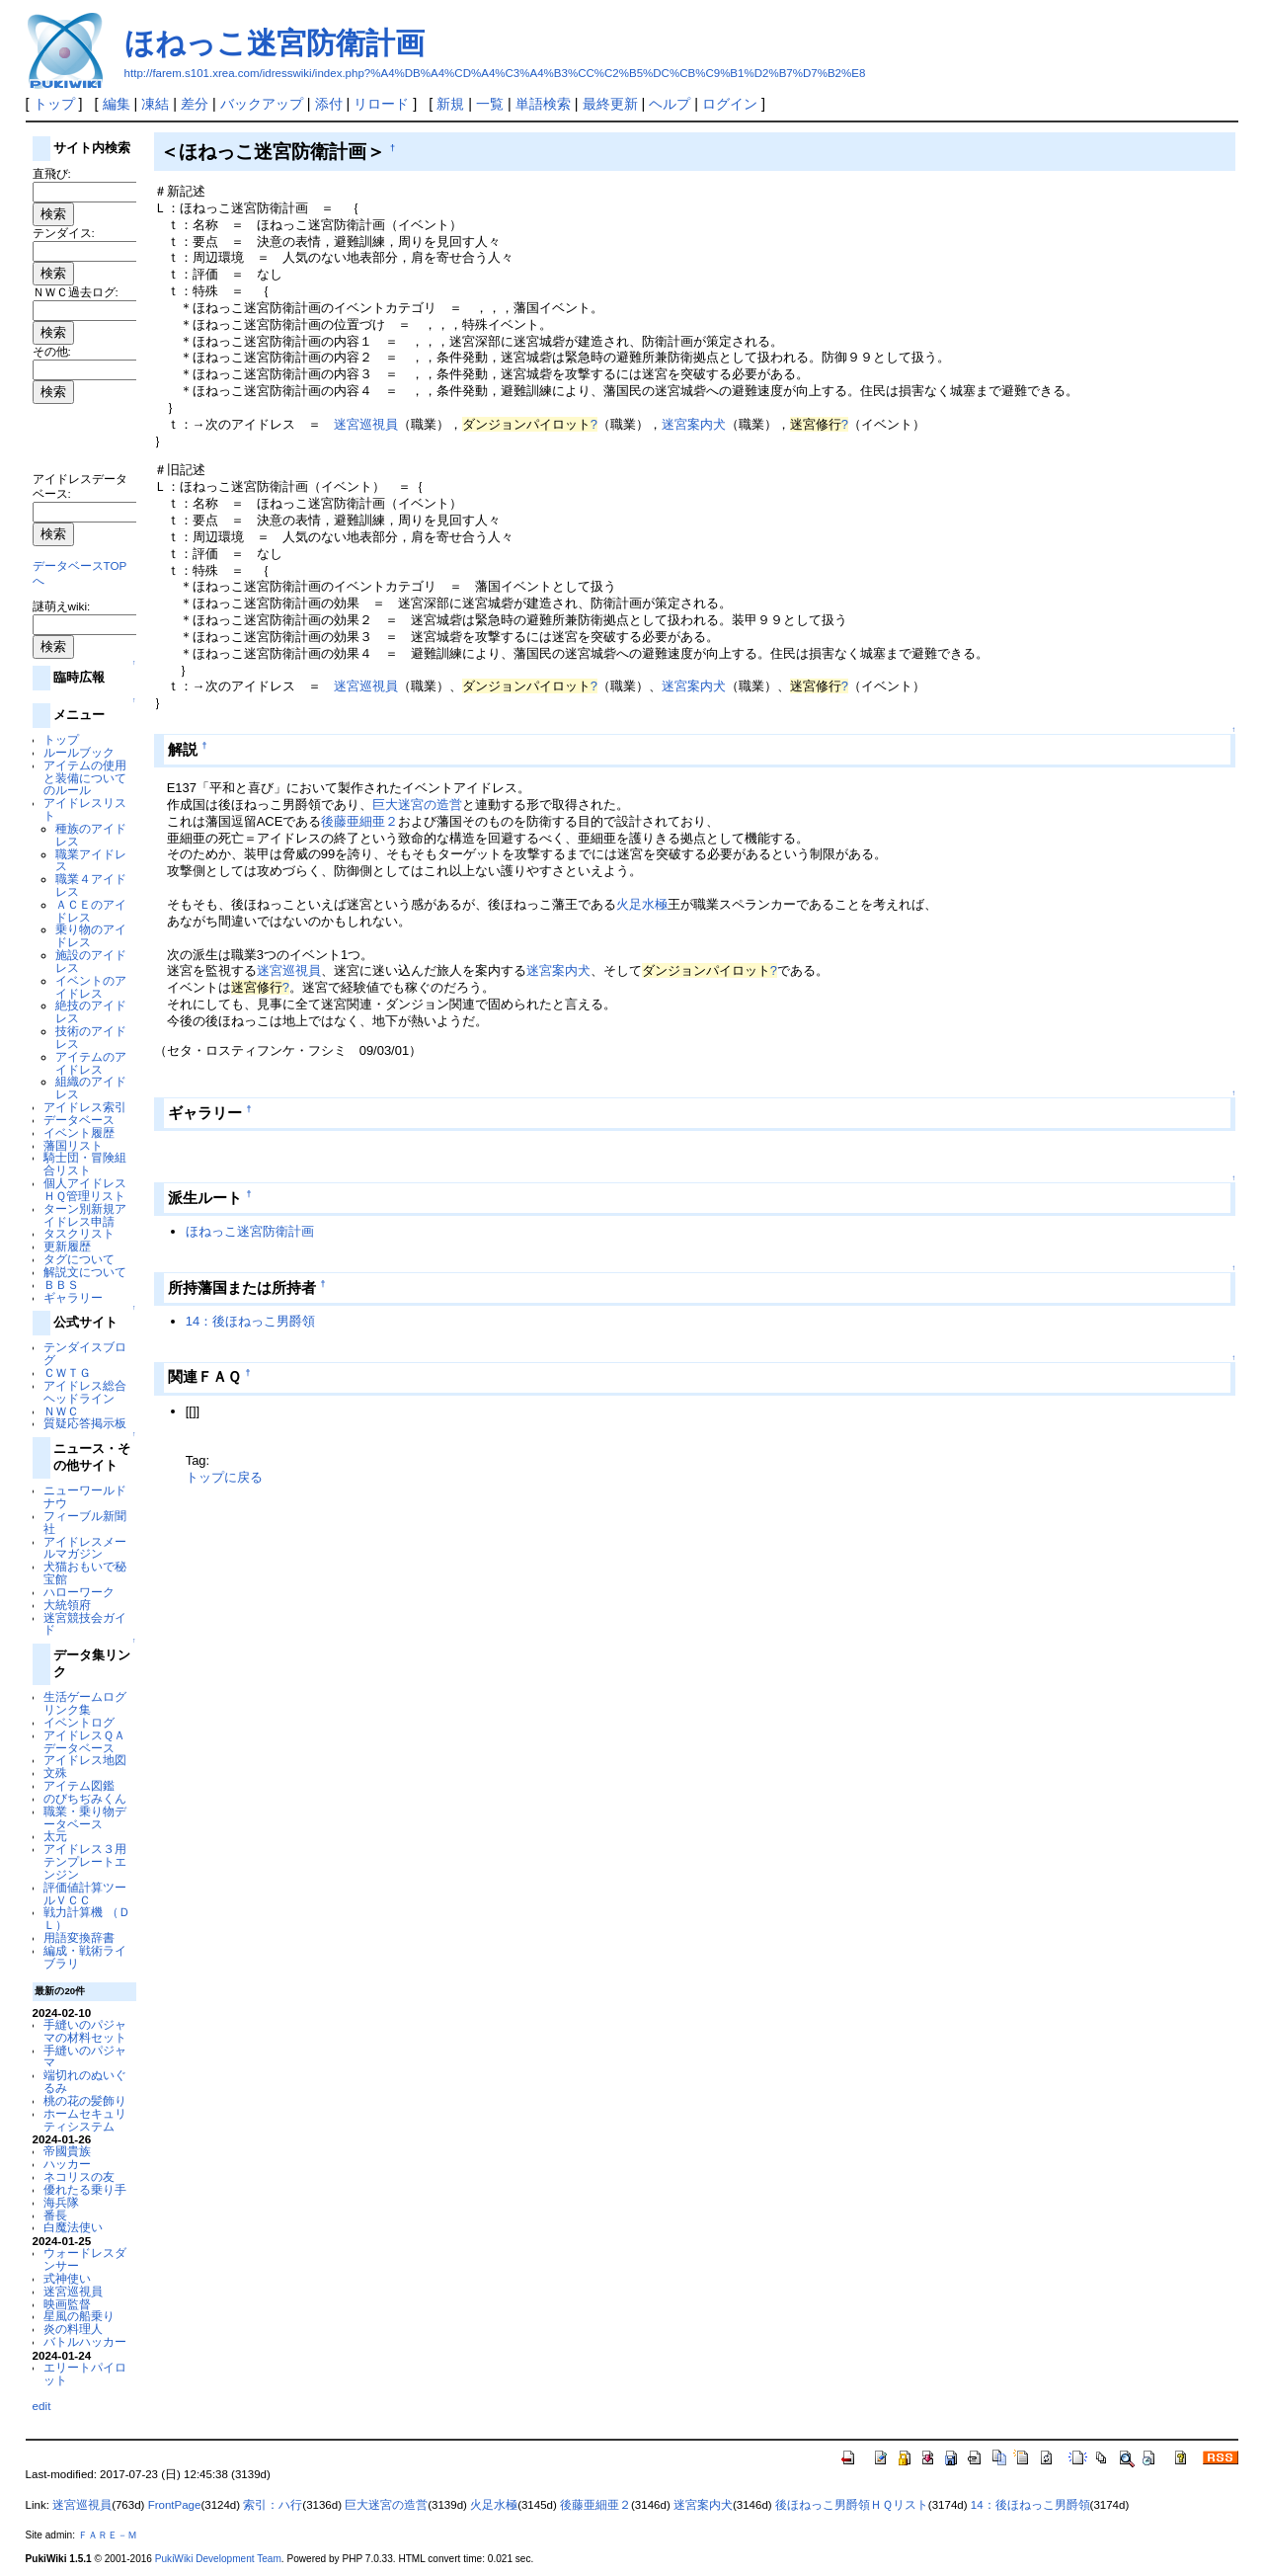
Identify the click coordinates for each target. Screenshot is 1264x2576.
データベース (79, 1119)
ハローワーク (79, 1591)
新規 (450, 104)
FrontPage (174, 2505)
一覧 (490, 104)
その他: (52, 351)
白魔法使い (73, 2226)
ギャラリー (73, 1297)
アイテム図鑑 (79, 1785)
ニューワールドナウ (84, 1496)
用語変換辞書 (79, 1937)
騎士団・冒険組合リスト (84, 1163)
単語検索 (543, 104)
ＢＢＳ (61, 1284)
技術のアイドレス (90, 1037)
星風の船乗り (79, 2315)
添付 (329, 104)
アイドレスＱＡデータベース (84, 1741)
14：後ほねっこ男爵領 (250, 1321)
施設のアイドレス (90, 961)
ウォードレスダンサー (84, 2259)
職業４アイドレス (90, 885)
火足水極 (642, 904)
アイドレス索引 (84, 1106)
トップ (54, 104)
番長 (55, 2215)
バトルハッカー (84, 2341)
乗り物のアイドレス (90, 935)
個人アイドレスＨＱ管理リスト (84, 1189)
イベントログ (79, 1722)
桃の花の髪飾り (84, 2100)
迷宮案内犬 (694, 424)
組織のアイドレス (90, 1087)
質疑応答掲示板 (84, 1422)
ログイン (729, 104)
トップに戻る (224, 1477)
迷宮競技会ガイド (84, 1624)
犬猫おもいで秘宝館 (84, 1572)
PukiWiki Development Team (218, 2558)
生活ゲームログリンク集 (84, 1703)
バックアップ (261, 104)
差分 (194, 104)
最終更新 (610, 104)
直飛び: (52, 173)
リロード (381, 104)
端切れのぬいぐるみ (84, 2081)
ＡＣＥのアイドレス (90, 911)
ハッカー (67, 2163)
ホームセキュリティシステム (84, 2120)
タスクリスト (79, 1233)
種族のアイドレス (90, 834)
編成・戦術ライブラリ (84, 1957)
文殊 (55, 1772)
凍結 (155, 104)
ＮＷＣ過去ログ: (75, 291)
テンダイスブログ (84, 1353)
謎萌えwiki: (62, 606)
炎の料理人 (73, 2328)
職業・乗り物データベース (84, 1817)
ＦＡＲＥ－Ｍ (107, 2535)
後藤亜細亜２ (359, 821)
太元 (55, 1835)
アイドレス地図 (84, 1759)
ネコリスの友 (79, 2176)
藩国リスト (73, 1145)
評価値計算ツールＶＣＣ (84, 1893)
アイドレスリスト (84, 809)
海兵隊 (61, 2202)
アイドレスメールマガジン (84, 1548)
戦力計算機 (73, 1911)
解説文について (84, 1271)
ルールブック (79, 752)
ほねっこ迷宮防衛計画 (274, 43)
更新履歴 (67, 1246)
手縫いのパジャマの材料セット (84, 2031)
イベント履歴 (79, 1132)
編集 (116, 104)
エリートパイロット (84, 2373)
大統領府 (67, 1604)
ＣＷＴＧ (67, 1372)
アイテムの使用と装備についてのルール (84, 778)
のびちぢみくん (84, 1798)
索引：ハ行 (272, 2505)
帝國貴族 (67, 2150)
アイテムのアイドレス (90, 1063)
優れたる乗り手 (84, 2189)
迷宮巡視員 (73, 2291)
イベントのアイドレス (90, 987)
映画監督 (67, 2303)
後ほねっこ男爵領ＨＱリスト (851, 2505)
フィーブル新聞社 (84, 1522)
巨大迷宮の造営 (417, 804)
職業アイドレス (90, 860)
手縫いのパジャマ (84, 2056)
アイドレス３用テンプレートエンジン (84, 1861)
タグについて (79, 1258)
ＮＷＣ (61, 1411)
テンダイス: (64, 232)
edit (42, 2405)
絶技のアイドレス (90, 1011)
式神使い (67, 2278)
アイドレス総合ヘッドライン (84, 1392)
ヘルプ (669, 104)
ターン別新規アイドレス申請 (84, 1215)
